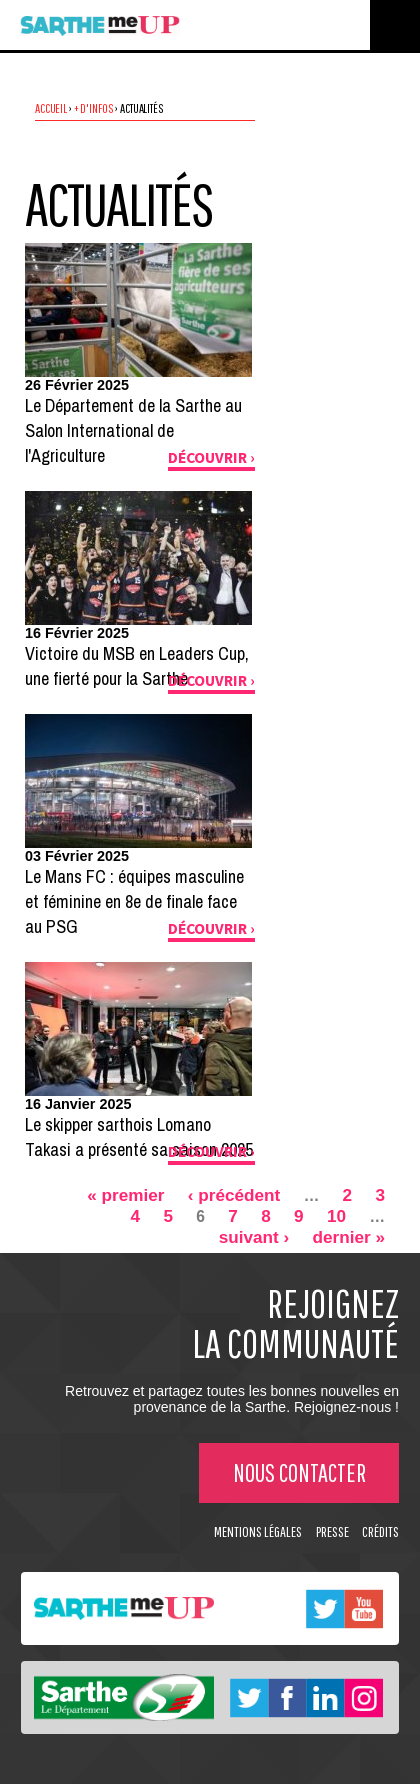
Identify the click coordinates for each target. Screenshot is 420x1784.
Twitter (325, 1608)
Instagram (364, 1697)
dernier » (349, 1237)
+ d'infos (94, 108)
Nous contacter (299, 1472)
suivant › (254, 1237)
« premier (125, 1195)
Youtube (364, 1608)
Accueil (51, 108)
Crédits (380, 1531)
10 (336, 1216)
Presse (332, 1531)
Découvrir (207, 457)
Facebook (288, 1697)
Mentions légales (258, 1531)
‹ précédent (234, 1195)
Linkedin (325, 1697)
